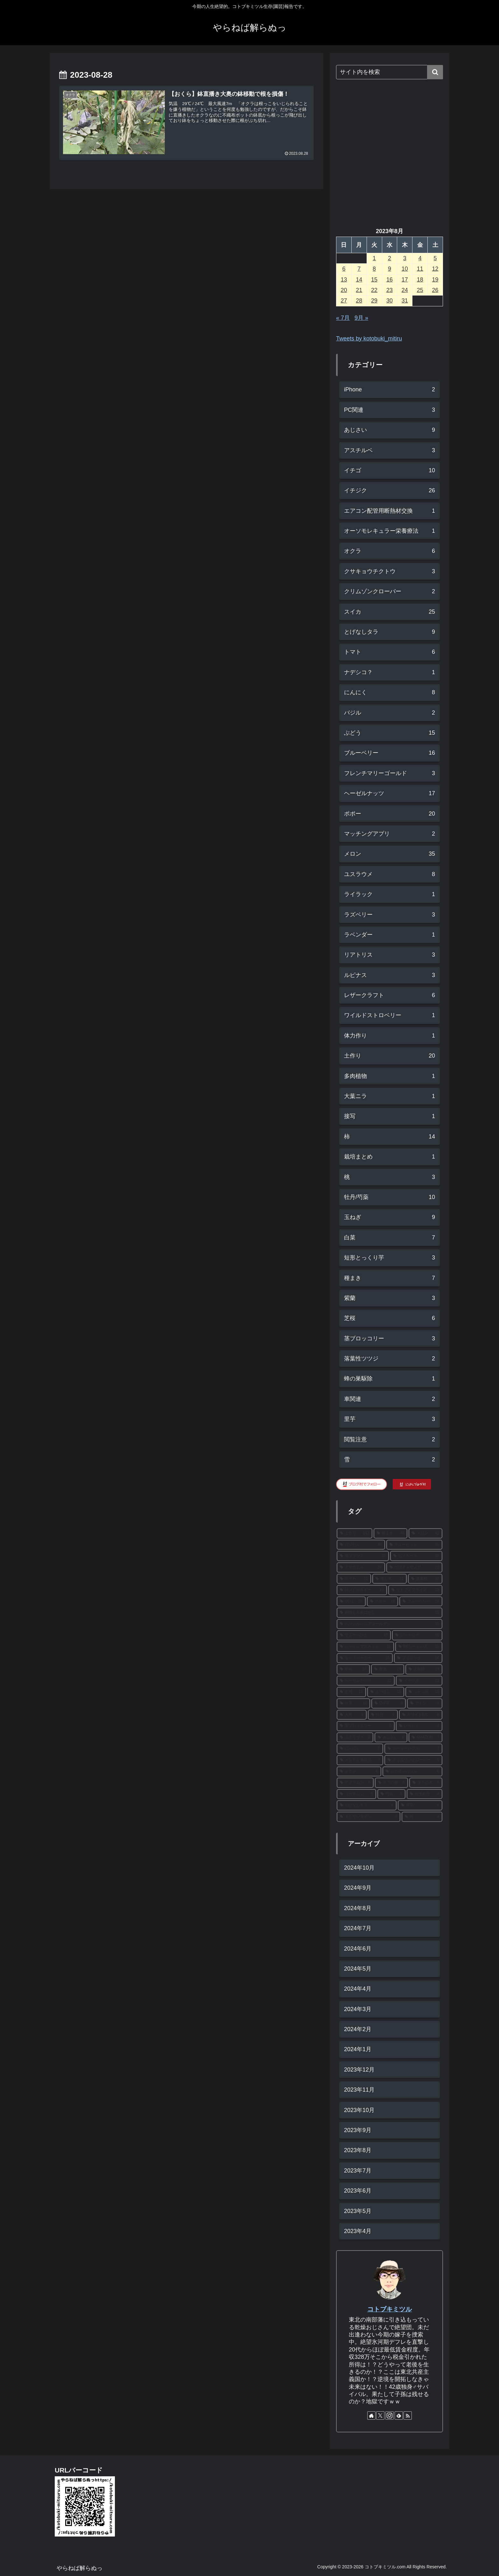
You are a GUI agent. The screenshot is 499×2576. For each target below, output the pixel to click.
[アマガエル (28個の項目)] (361, 1567)
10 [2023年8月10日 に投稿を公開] (405, 269)
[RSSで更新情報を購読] (408, 2415)
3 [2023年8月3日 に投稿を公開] (404, 258)
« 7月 (343, 318)
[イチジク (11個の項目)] (419, 1681)
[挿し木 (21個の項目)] (389, 1579)
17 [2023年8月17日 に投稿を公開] (405, 279)
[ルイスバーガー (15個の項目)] (365, 1658)
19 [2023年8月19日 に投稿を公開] (435, 279)
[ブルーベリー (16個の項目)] (420, 1601)
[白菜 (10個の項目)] (353, 1703)
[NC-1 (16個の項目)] (351, 1601)
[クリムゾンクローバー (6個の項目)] (413, 1760)
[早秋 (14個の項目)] (353, 1669)
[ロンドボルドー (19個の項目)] (362, 1590)
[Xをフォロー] (380, 2415)
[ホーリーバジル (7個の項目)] (413, 1749)
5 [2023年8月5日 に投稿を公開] (435, 258)
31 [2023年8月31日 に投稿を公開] (405, 300)
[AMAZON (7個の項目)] (425, 1737)
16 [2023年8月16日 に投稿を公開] (389, 279)
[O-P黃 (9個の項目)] (388, 1703)
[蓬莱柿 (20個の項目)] (425, 1579)
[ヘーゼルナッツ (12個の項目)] (366, 1681)
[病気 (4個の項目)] (420, 1805)
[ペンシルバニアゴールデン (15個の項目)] (389, 1624)
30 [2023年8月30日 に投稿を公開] (389, 300)
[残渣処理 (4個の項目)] (424, 1794)
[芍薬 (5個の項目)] (391, 1794)
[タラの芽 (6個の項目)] (391, 1783)
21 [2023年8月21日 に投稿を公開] (359, 290)
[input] (389, 72)
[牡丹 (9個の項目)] (383, 1715)
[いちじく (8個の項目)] (419, 1726)
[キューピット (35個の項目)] (414, 1545)
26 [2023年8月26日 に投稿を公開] (435, 290)
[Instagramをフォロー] (389, 2415)
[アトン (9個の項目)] (424, 1703)
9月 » (361, 318)
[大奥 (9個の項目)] (352, 1715)
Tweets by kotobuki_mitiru (369, 338)
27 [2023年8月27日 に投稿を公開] (344, 300)
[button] (435, 72)
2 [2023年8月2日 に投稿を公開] (389, 258)
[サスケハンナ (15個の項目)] (364, 1635)
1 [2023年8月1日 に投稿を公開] (374, 258)
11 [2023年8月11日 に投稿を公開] (420, 269)
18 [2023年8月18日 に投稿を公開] (420, 279)
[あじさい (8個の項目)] (391, 1737)
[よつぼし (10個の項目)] (385, 1692)
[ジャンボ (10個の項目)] (423, 1692)
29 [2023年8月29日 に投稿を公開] (374, 300)
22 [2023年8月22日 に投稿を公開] (374, 290)
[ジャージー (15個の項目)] (417, 1635)
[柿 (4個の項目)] (422, 1817)
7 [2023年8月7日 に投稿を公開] (359, 269)
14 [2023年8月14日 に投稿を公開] (359, 279)
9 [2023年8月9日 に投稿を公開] (389, 269)
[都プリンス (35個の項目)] (363, 1556)
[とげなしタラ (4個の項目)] (367, 1805)
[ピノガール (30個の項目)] (416, 1556)
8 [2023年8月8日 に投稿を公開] (374, 269)
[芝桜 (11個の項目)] (351, 1692)
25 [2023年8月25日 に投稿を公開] (420, 290)
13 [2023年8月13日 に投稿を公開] (344, 279)
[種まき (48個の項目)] (390, 1533)
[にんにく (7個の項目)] (360, 1749)
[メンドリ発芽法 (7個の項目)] (360, 1760)
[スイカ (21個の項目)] (354, 1579)
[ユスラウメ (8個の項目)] (355, 1737)
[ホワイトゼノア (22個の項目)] (414, 1567)
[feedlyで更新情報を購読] (399, 2415)
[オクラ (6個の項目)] (359, 1771)
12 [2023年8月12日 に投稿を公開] (435, 269)
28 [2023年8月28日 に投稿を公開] (359, 300)
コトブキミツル (389, 2309)
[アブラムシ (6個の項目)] (355, 1783)
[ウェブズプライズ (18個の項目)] (415, 1590)
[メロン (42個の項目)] (425, 1533)
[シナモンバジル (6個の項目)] (412, 1771)
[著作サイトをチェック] (371, 2415)
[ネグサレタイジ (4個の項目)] (368, 1817)
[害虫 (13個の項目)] (387, 1669)
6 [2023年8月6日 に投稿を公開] (343, 269)
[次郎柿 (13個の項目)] (423, 1669)
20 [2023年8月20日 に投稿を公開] (344, 290)
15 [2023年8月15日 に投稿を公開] (374, 279)
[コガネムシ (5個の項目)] (356, 1794)
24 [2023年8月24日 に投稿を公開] (405, 290)
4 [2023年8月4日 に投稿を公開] (420, 258)
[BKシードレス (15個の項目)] (418, 1647)
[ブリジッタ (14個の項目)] (418, 1658)
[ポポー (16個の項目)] (382, 1601)
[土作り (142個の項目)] (354, 1533)
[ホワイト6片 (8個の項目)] (420, 1715)
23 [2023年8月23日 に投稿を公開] (389, 290)
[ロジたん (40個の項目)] (361, 1545)
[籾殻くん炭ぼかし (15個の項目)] (389, 1613)
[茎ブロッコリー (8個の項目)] (366, 1726)
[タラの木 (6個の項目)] (425, 1783)
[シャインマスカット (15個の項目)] (365, 1647)
